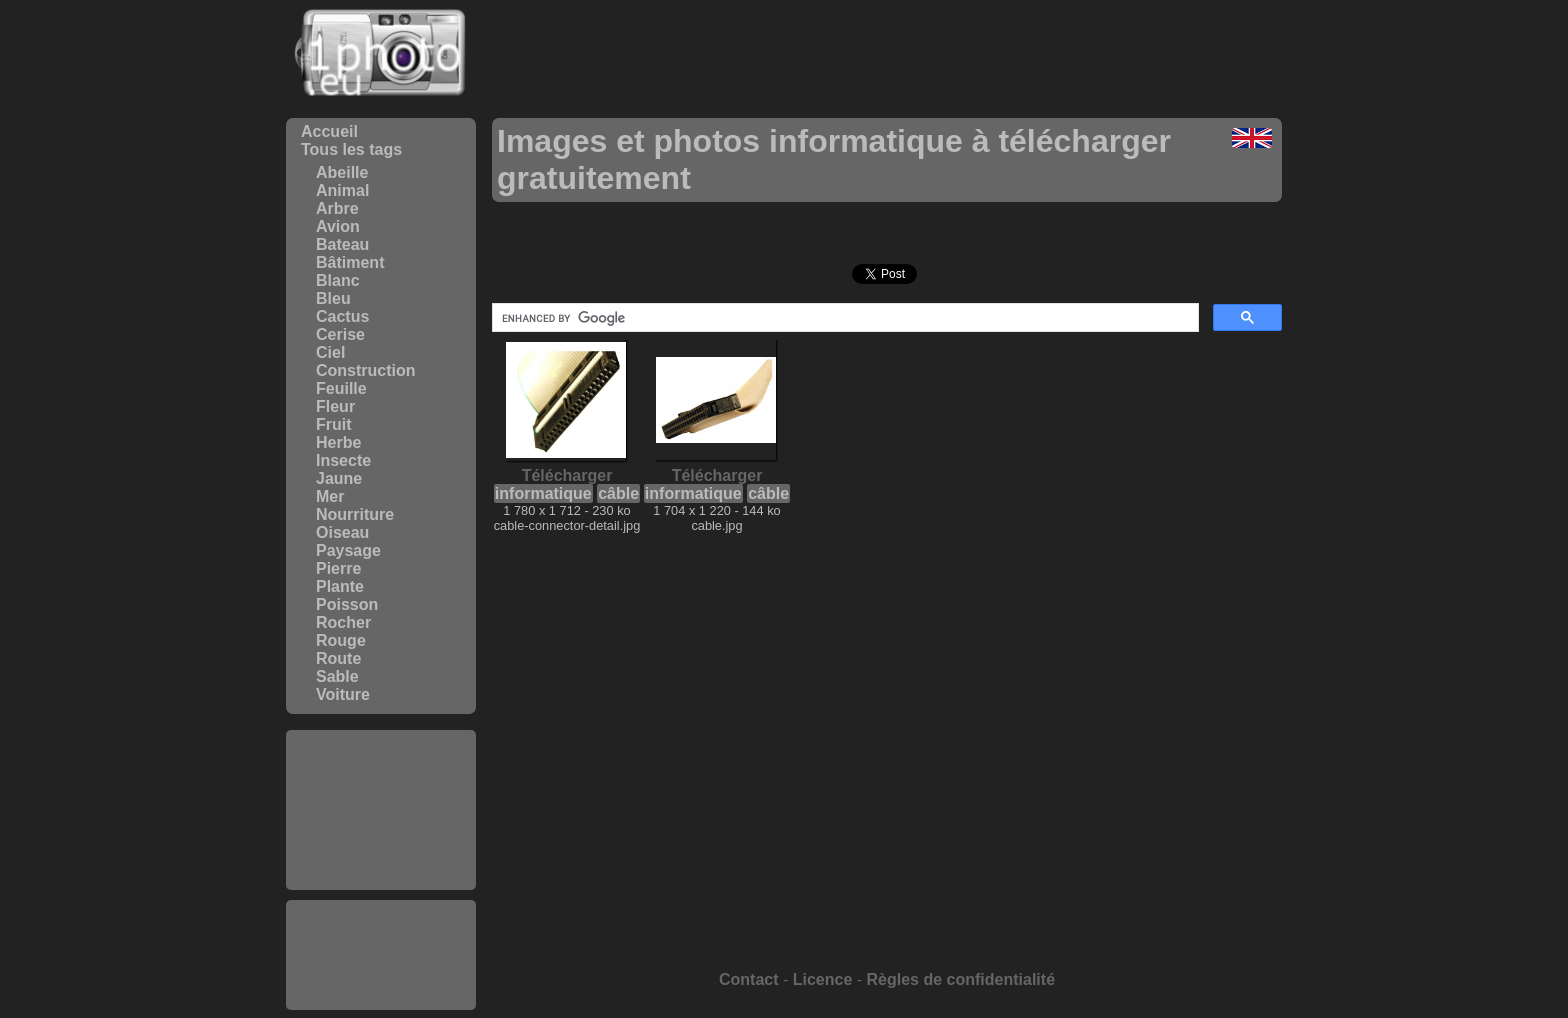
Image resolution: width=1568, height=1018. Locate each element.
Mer (330, 496)
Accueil (329, 131)
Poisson (347, 604)
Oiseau (342, 532)
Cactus (342, 316)
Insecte (343, 460)
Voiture (343, 694)
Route (338, 658)
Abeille (342, 172)
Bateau (342, 244)
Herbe (338, 442)
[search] (843, 318)
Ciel (330, 352)
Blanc (338, 280)
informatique (543, 493)
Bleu (333, 298)
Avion (338, 226)
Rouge (341, 640)
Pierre (338, 568)
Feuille (341, 388)
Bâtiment (350, 262)
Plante (340, 586)
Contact (749, 979)
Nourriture (355, 514)
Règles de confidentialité (961, 979)
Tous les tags (351, 149)
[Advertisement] (381, 810)
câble (618, 493)
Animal (342, 190)
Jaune (339, 478)
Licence (823, 979)
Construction (366, 370)
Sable (337, 676)
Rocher (343, 622)
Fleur (335, 406)
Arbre (337, 208)
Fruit (334, 424)
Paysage (348, 550)
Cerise (340, 334)
